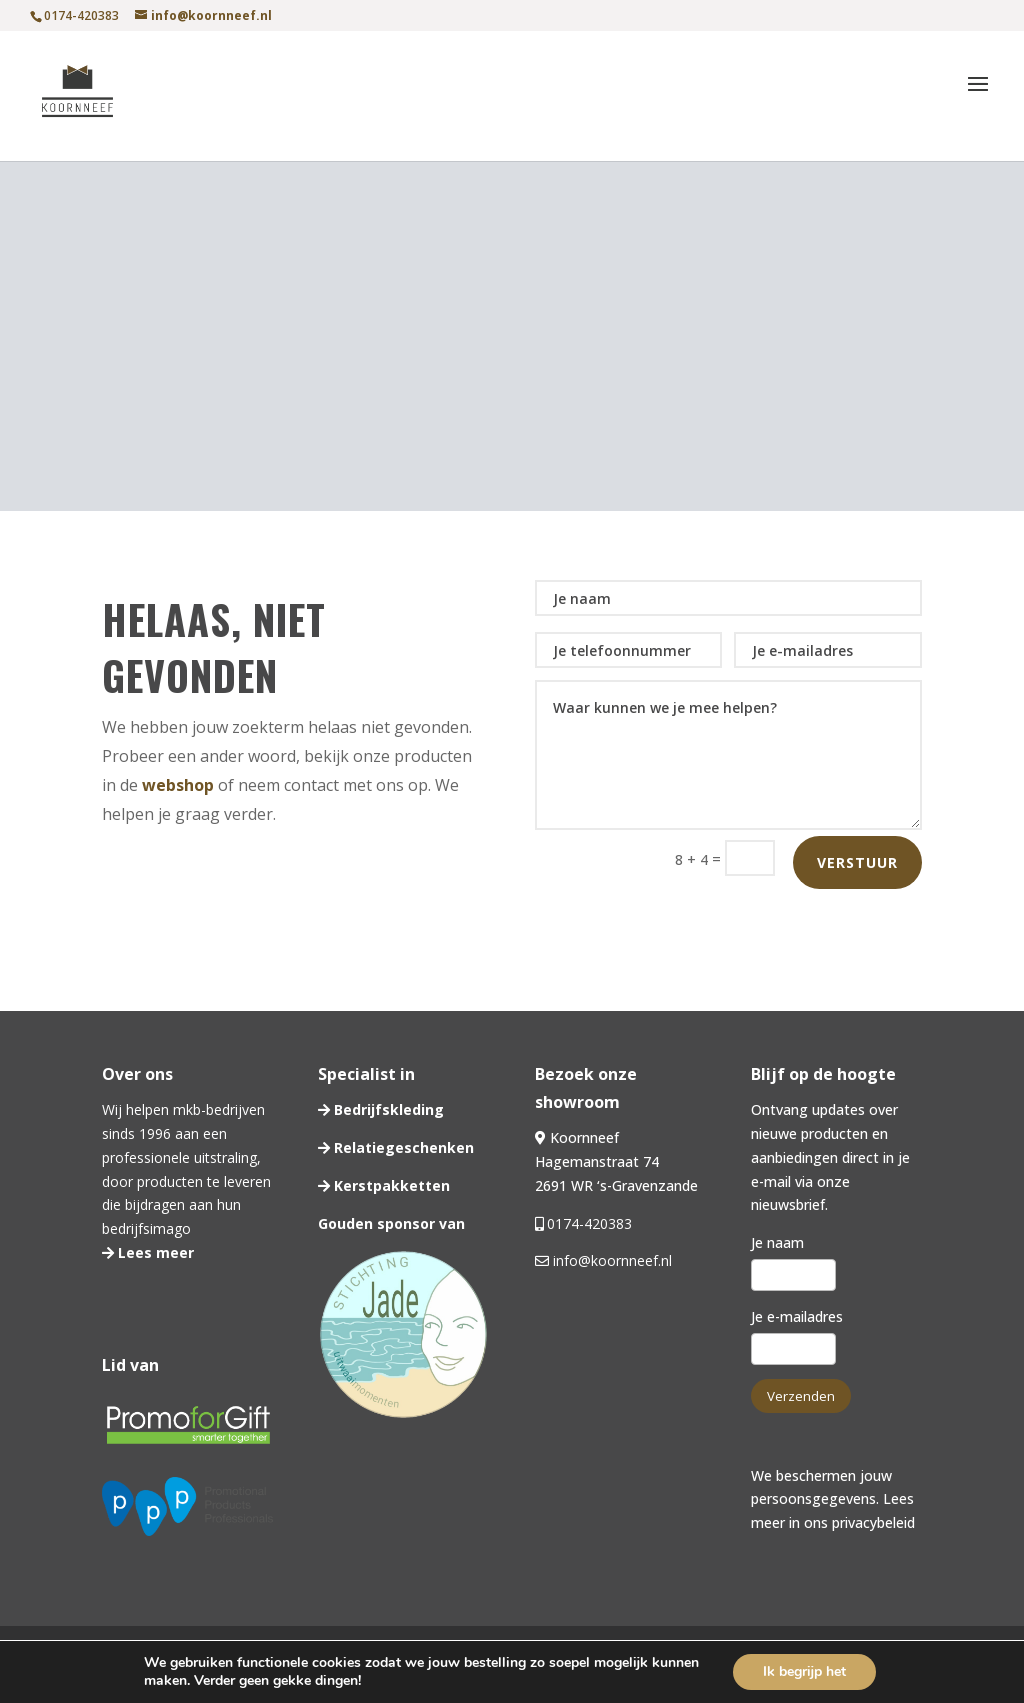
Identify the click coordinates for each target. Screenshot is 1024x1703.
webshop (178, 785)
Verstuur (857, 862)
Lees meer (154, 1252)
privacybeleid (873, 1522)
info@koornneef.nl (610, 1260)
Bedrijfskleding (387, 1109)
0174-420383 (589, 1223)
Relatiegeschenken (402, 1147)
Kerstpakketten (390, 1185)
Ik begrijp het (804, 1671)
